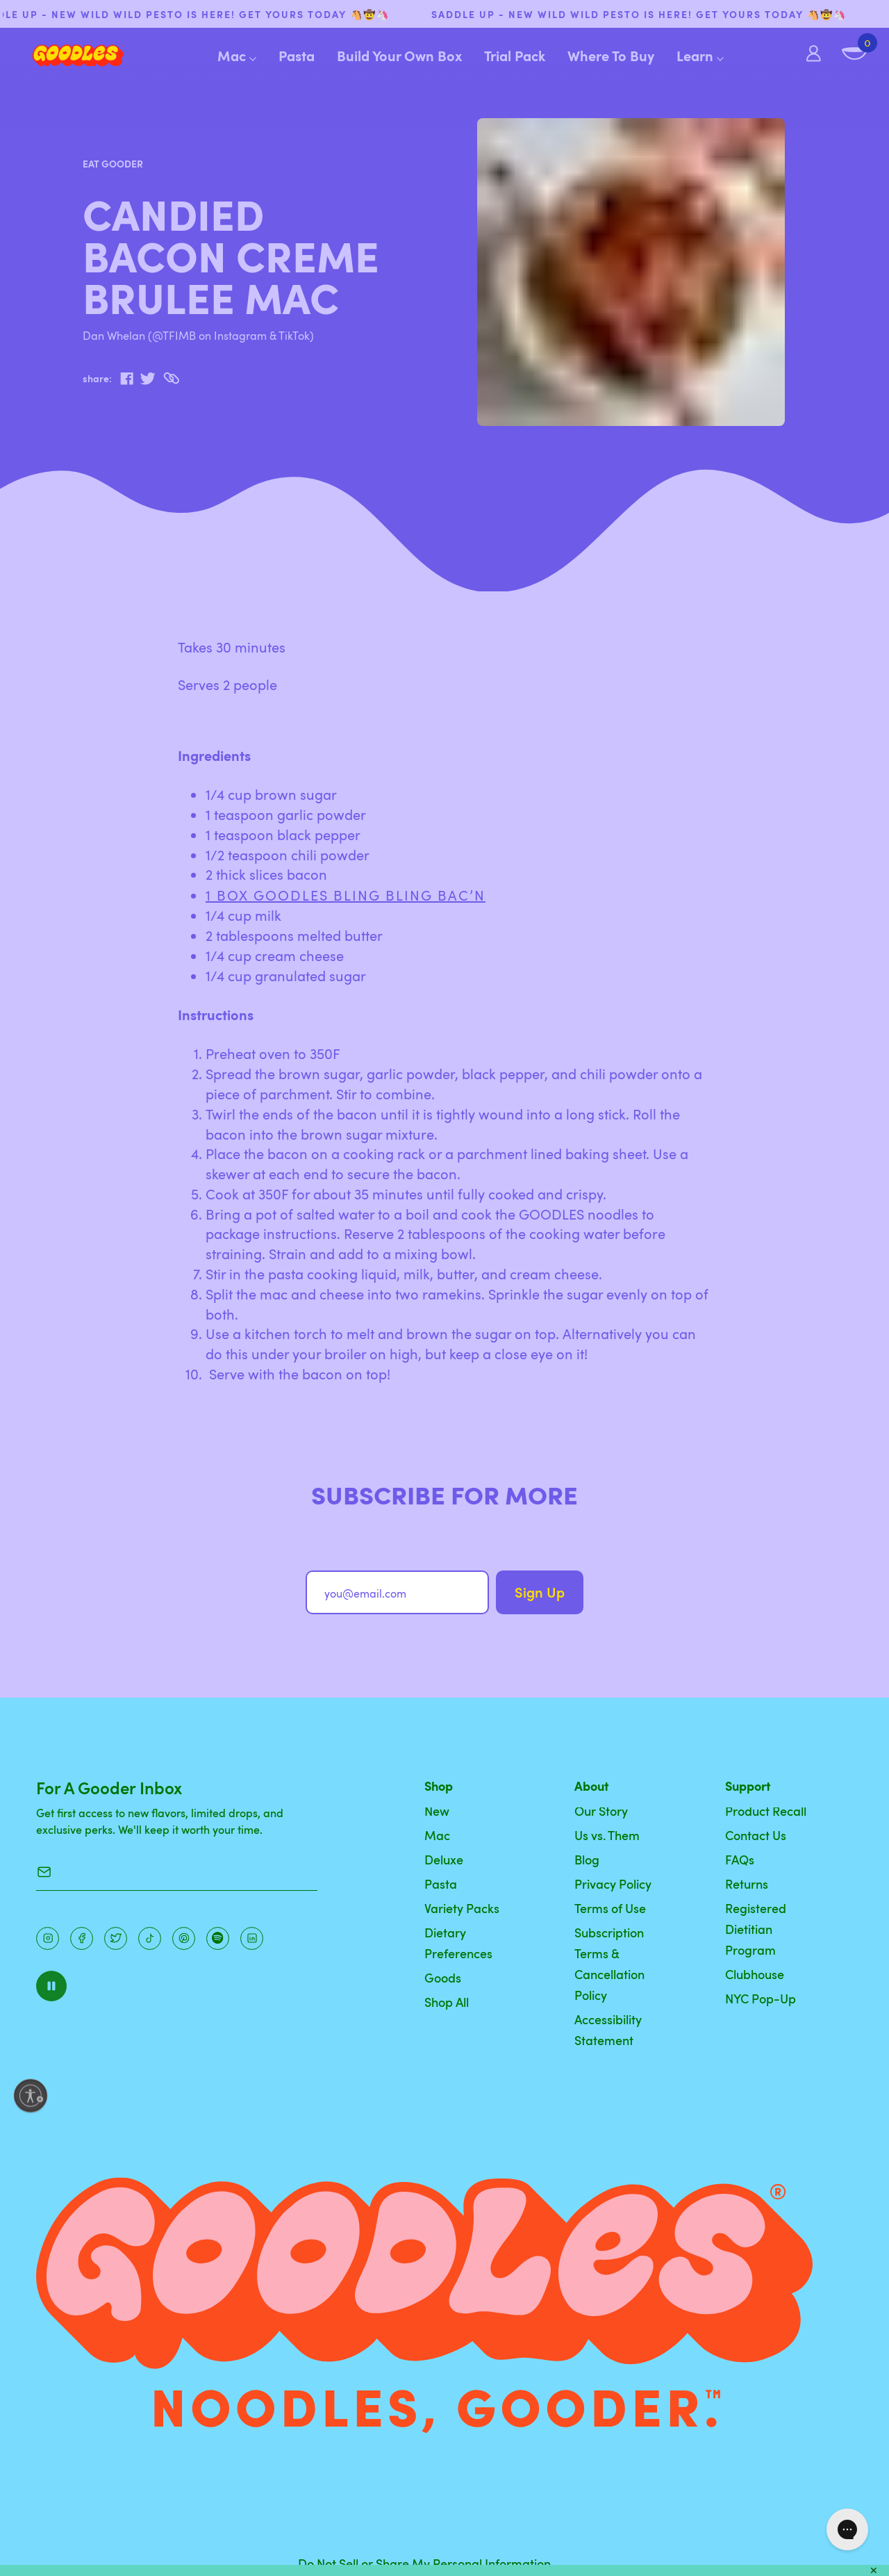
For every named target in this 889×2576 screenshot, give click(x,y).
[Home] (67, 55)
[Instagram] (47, 1938)
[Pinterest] (115, 1938)
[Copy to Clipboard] (171, 378)
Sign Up (540, 1592)
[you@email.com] (397, 1592)
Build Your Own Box (399, 55)
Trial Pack (514, 55)
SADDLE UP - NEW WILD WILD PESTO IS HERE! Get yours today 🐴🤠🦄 (659, 14)
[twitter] (148, 378)
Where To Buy (610, 55)
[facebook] (126, 378)
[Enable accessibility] (30, 2096)
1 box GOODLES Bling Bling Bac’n (345, 895)
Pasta (297, 55)
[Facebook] (81, 1938)
